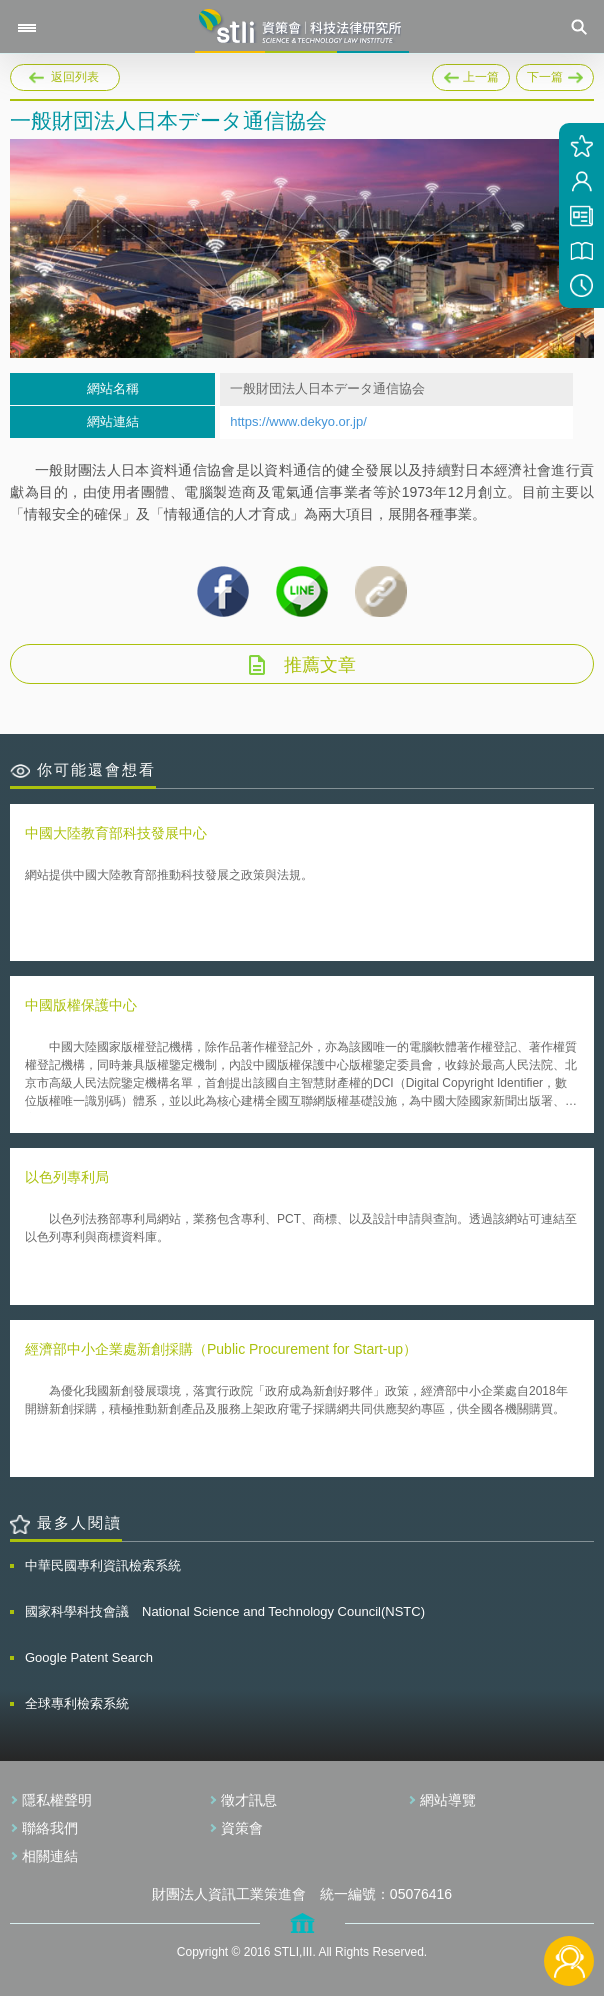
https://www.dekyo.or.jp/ (298, 421)
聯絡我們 (50, 1828)
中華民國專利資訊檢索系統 (103, 1565)
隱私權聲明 (57, 1800)
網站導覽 (448, 1800)
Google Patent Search (89, 1657)
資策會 (242, 1828)
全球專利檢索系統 (77, 1703)
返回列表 (75, 77)
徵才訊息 (249, 1800)
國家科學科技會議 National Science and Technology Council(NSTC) (225, 1611)
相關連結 (50, 1856)
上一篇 (471, 74)
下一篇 (555, 74)
